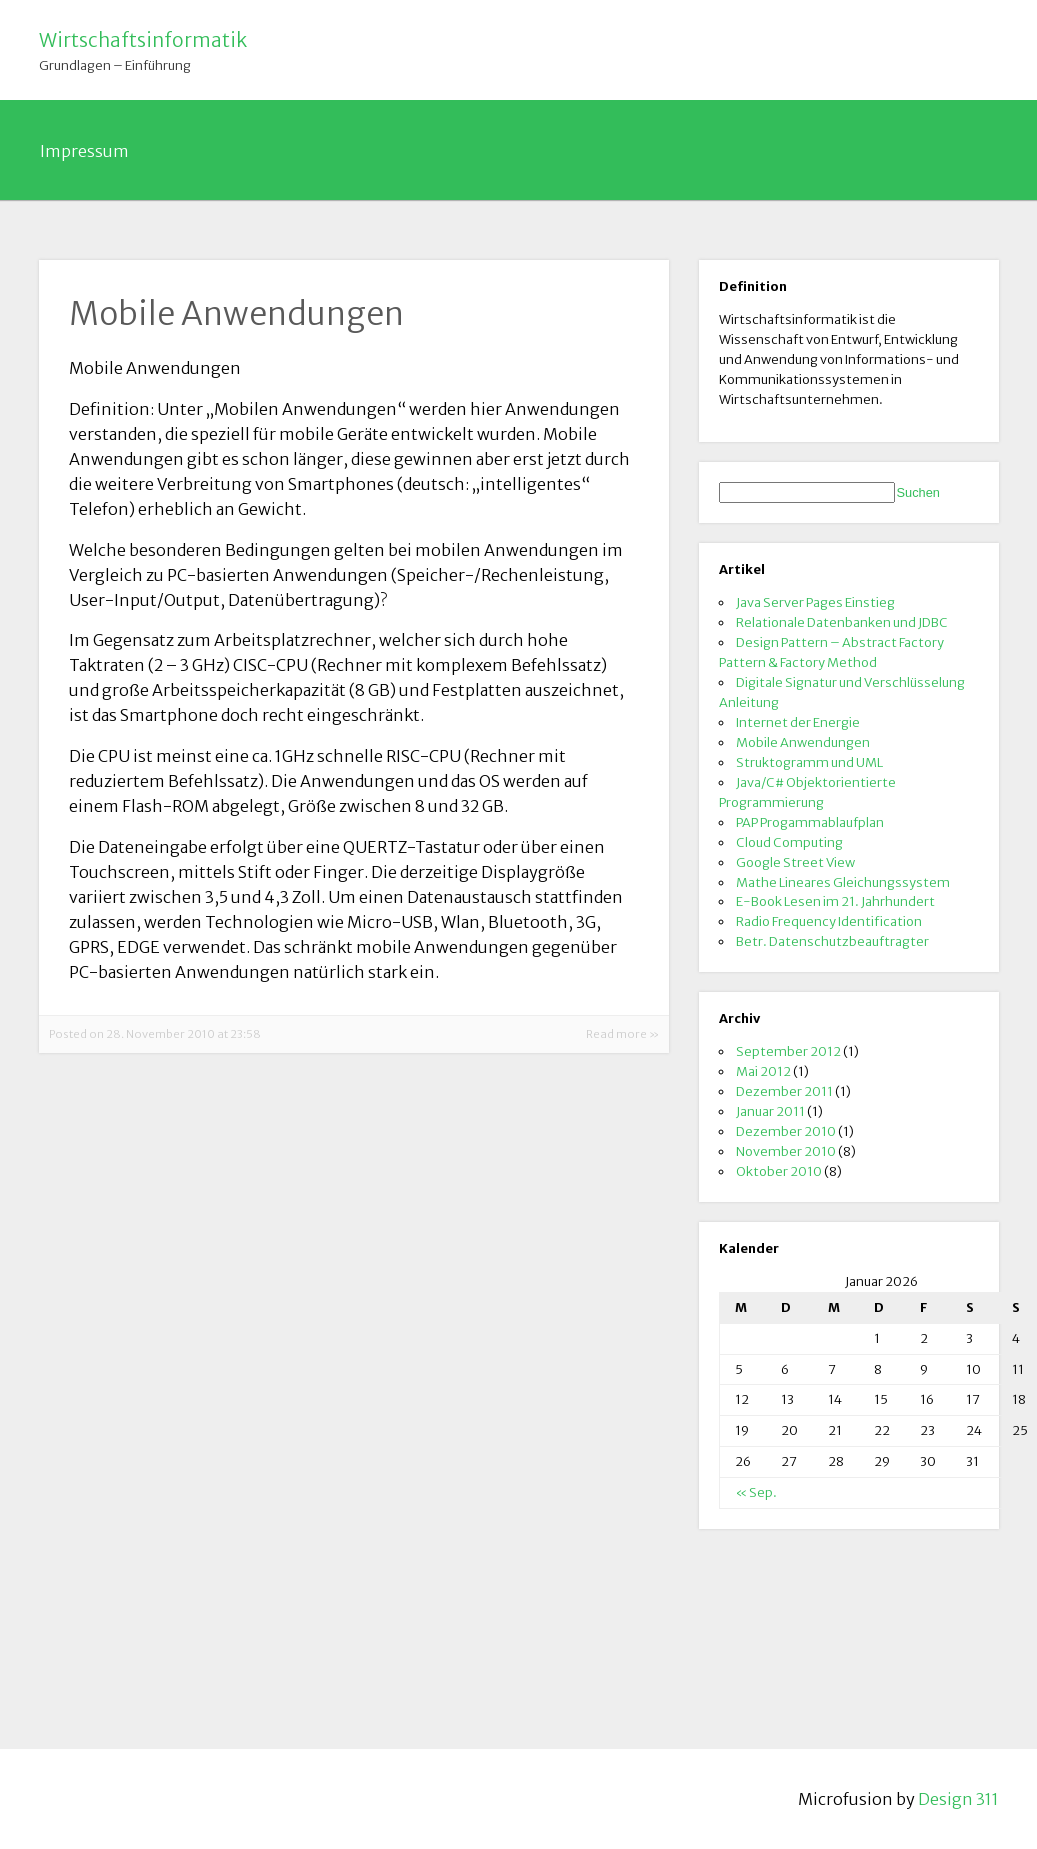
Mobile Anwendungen (803, 742)
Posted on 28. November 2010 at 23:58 (155, 1034)
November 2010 (786, 1151)
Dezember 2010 (786, 1131)
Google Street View (795, 862)
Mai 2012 (763, 1071)
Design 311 (958, 1799)
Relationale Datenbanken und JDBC (842, 622)
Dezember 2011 (784, 1091)
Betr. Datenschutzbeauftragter (832, 941)
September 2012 (788, 1051)
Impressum (84, 151)
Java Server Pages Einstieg (815, 602)
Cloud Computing (789, 842)
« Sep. (756, 1492)
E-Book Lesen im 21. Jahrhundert (835, 901)
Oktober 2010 (779, 1171)
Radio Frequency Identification (829, 921)
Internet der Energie (798, 722)
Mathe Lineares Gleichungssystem (843, 882)
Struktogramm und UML (809, 762)
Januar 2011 (770, 1111)
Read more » (622, 1034)
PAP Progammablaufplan (810, 822)
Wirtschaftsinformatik (143, 40)
